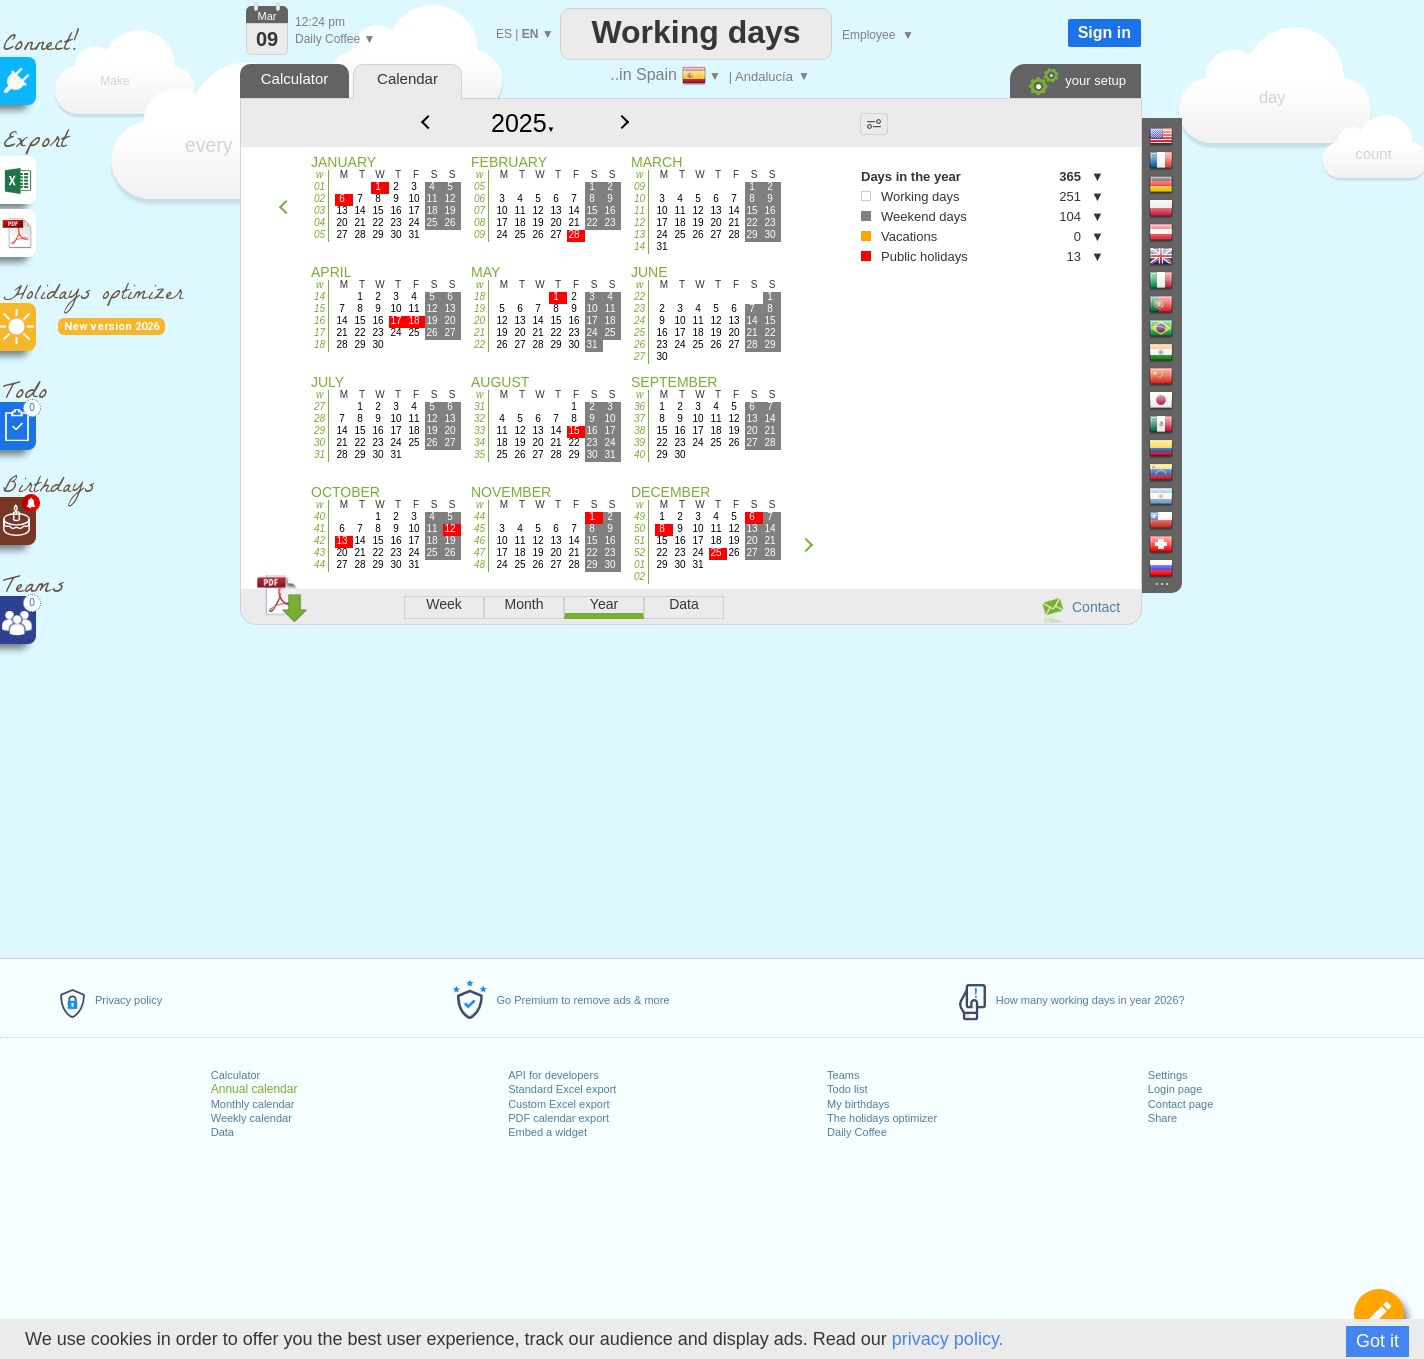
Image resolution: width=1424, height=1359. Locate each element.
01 (319, 186)
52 (639, 552)
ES (504, 34)
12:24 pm (320, 22)
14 (639, 246)
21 (479, 332)
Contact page (1180, 1104)
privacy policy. (948, 1339)
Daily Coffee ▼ (335, 39)
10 (639, 198)
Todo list (847, 1089)
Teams (843, 1075)
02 (319, 198)
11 (639, 210)
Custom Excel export (558, 1104)
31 (319, 454)
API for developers (553, 1075)
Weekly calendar (251, 1118)
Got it (1377, 1341)
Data (222, 1132)
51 (639, 540)
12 (639, 222)
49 (639, 516)
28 (319, 418)
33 (479, 430)
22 (479, 344)
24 (639, 320)
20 (479, 320)
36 (639, 406)
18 (319, 344)
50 (639, 528)
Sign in (1104, 32)
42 (319, 540)
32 (479, 418)
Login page (1175, 1089)
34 (479, 442)
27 (639, 356)
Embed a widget (547, 1132)
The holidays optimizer (882, 1118)
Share (1162, 1118)
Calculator (236, 1075)
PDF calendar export (558, 1118)
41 (319, 528)
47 (479, 552)
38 (639, 430)
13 (639, 234)
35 (479, 454)
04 (319, 222)
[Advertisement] (690, 788)
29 (319, 430)
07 (479, 210)
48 (479, 564)
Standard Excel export (562, 1089)
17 (319, 332)
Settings (1168, 1075)
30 (319, 442)
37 (639, 418)
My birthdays (858, 1104)
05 (319, 234)
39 (639, 442)
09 (479, 234)
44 (319, 564)
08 (479, 222)
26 (639, 344)
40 (639, 454)
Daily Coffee (857, 1132)
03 (319, 210)
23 (639, 308)
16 (319, 320)
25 (639, 332)
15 (319, 308)
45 (479, 528)
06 (479, 198)
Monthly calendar (253, 1104)
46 (479, 540)
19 (479, 308)
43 (319, 552)
